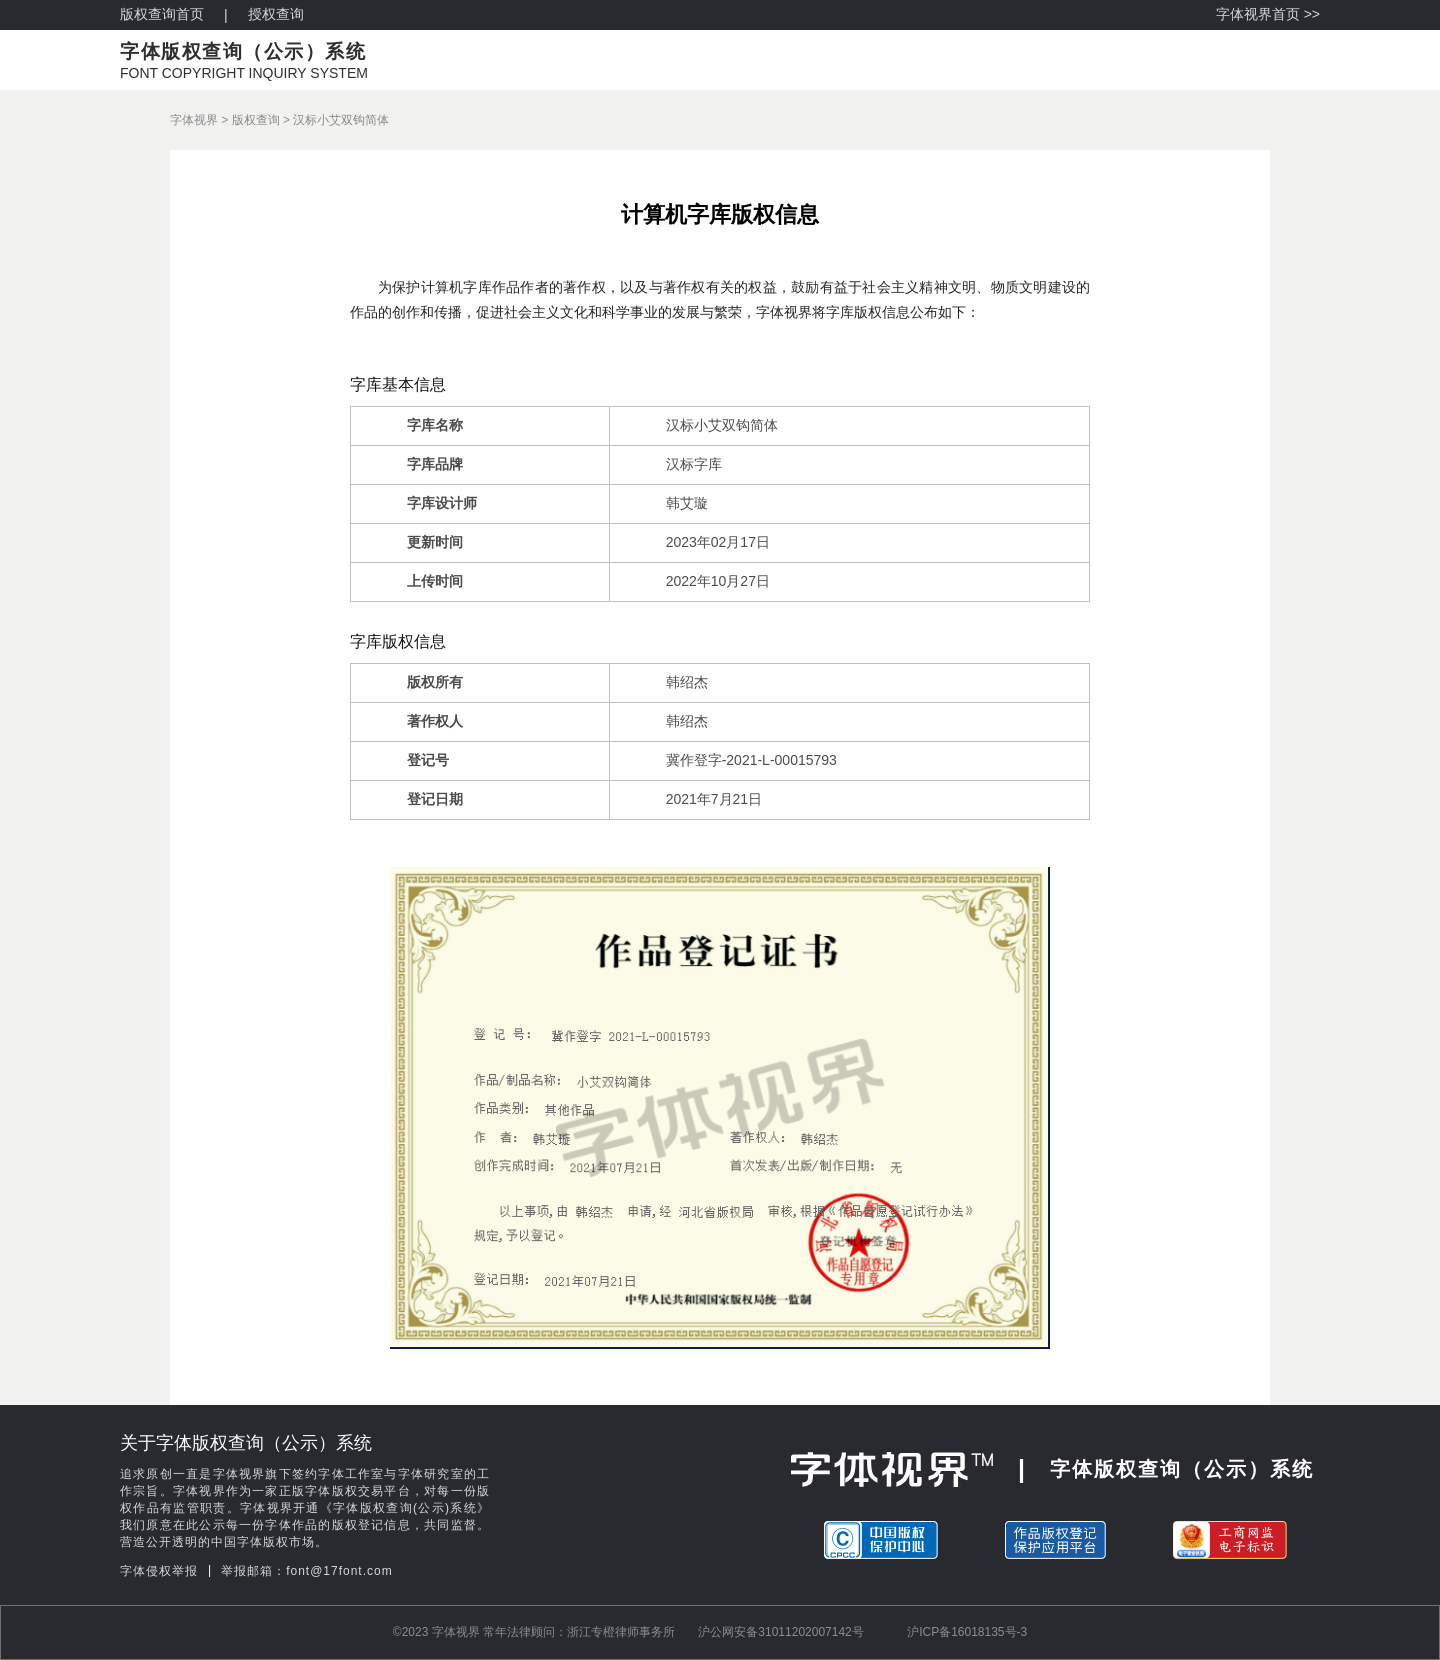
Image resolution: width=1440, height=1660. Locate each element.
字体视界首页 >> (1268, 14)
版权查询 (256, 120)
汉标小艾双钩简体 (341, 120)
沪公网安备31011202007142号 (780, 1632)
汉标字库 (694, 464)
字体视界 (194, 120)
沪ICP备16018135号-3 (967, 1632)
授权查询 (276, 14)
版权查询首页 (162, 14)
